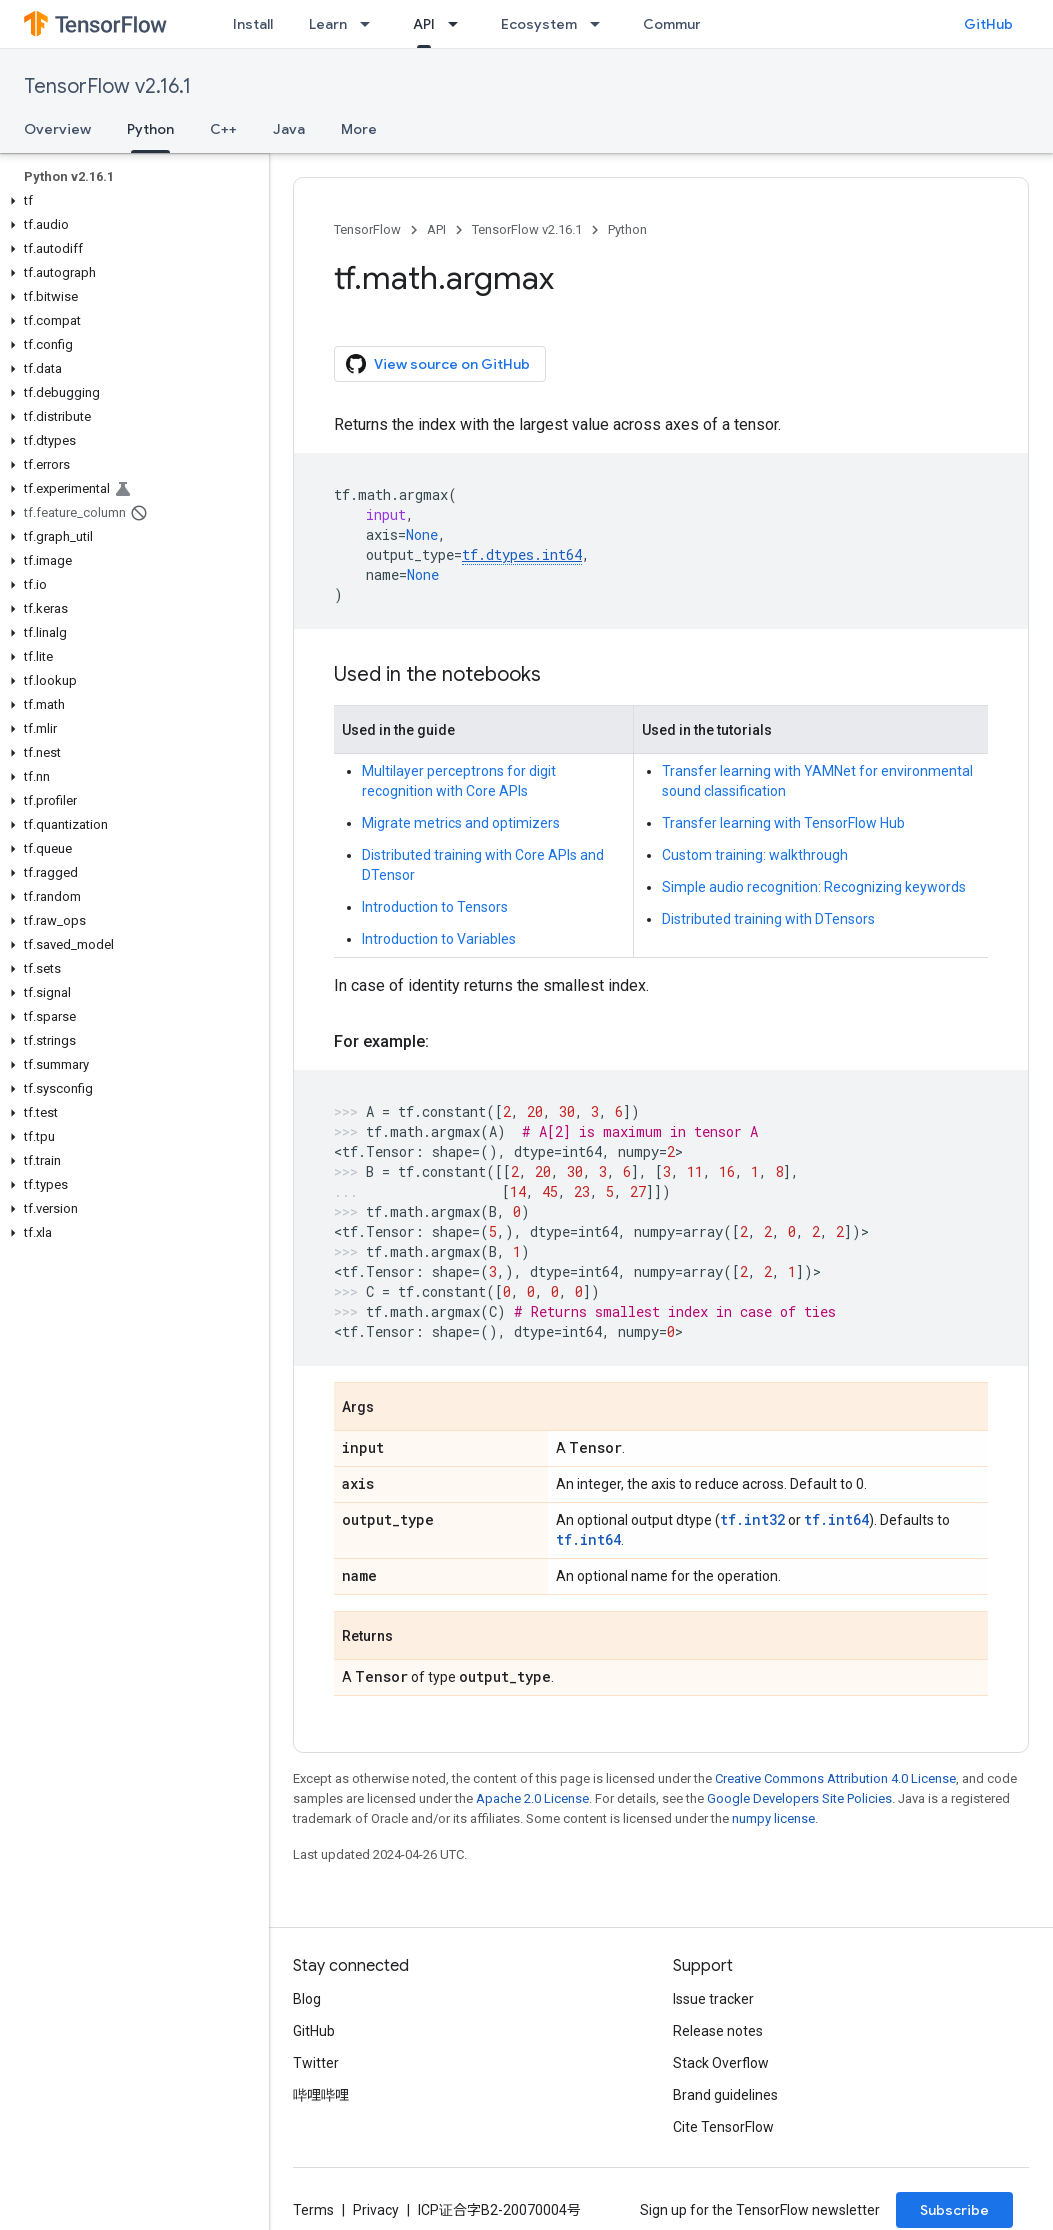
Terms (313, 2210)
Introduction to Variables (439, 939)
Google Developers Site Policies (799, 1798)
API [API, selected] (424, 24)
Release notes (718, 2031)
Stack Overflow (721, 2063)
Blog (307, 1999)
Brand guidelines (725, 2095)
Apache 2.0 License (532, 1798)
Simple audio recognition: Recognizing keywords (814, 887)
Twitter (316, 2063)
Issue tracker (713, 1999)
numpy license (773, 1818)
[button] (130, 201)
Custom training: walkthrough (755, 855)
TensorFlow (367, 229)
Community (682, 24)
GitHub (988, 24)
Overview (57, 129)
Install (253, 24)
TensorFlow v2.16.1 (107, 86)
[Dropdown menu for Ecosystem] (601, 24)
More (359, 129)
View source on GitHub (438, 364)
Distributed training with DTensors (768, 919)
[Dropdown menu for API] (459, 24)
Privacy (376, 2210)
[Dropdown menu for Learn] (371, 24)
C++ (223, 129)
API (436, 229)
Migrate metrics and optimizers (461, 823)
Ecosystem (539, 24)
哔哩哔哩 (321, 2095)
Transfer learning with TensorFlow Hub (783, 823)
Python (627, 229)
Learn (328, 24)
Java (289, 129)
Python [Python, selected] (150, 129)
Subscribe (954, 2210)
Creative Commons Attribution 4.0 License (835, 1778)
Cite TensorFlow (723, 2127)
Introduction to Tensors (435, 907)
